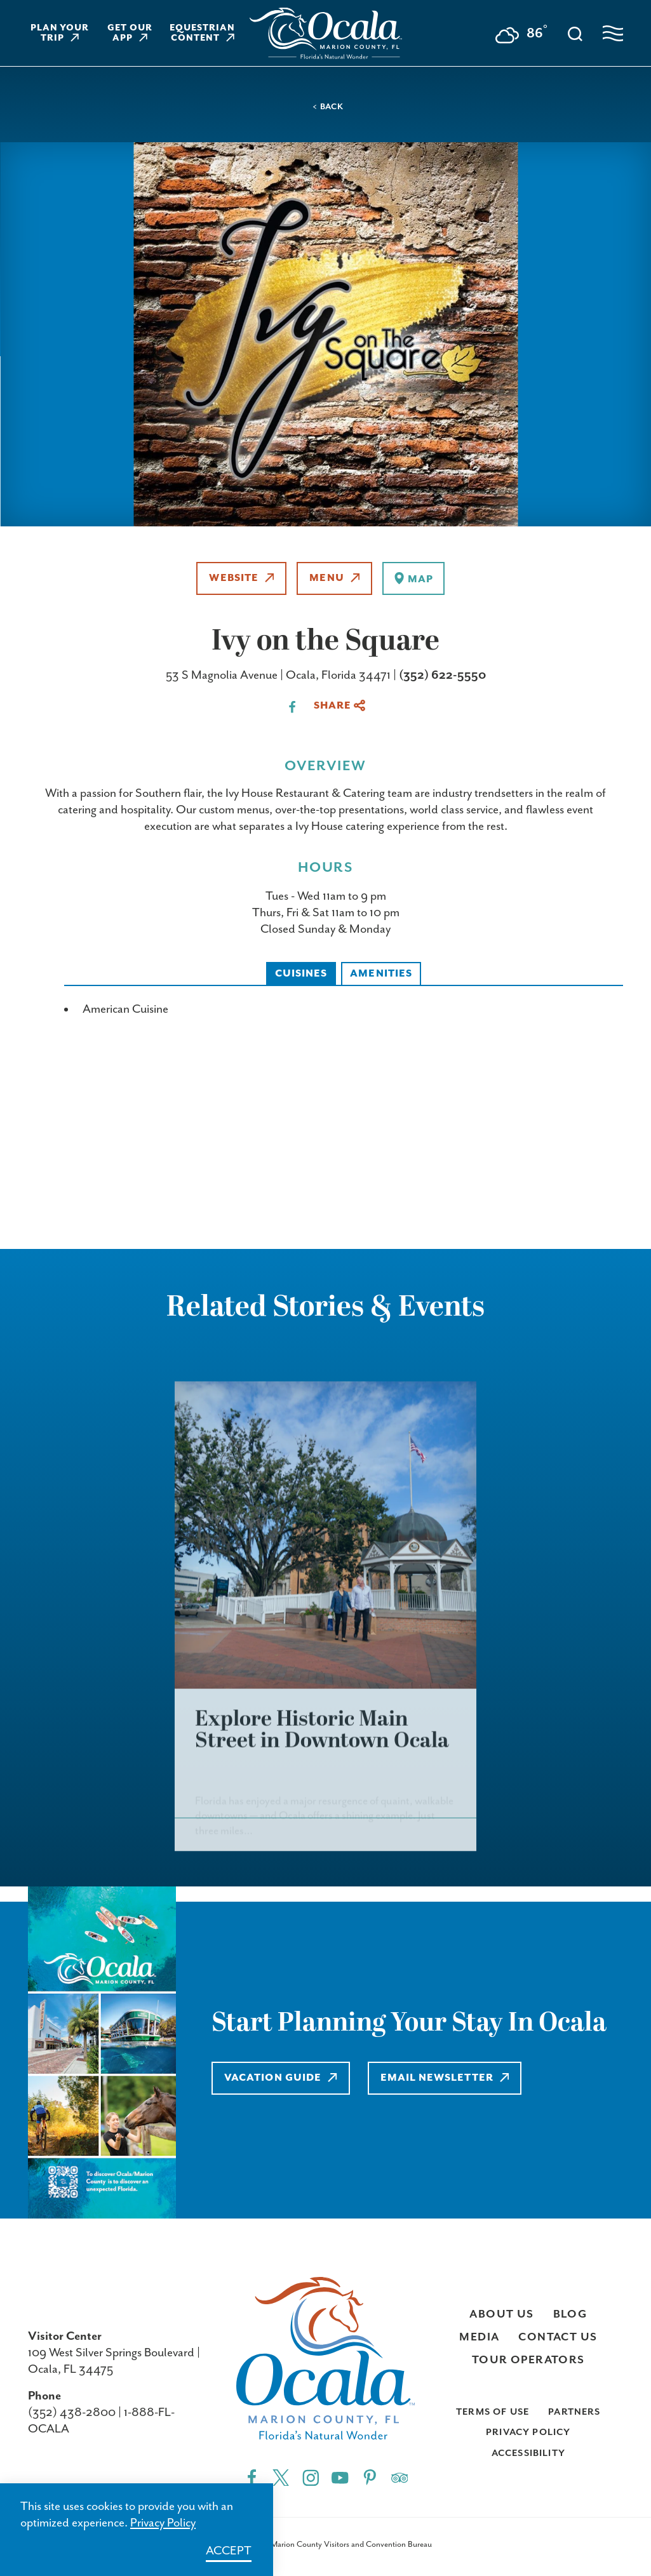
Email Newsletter (444, 2078)
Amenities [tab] (381, 974)
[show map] (413, 578)
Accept (229, 2551)
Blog (570, 2314)
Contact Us (557, 2337)
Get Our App (129, 33)
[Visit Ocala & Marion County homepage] (326, 33)
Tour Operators (528, 2360)
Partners (574, 2411)
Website (241, 578)
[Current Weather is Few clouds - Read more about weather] (521, 35)
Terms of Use (492, 2411)
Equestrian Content (202, 33)
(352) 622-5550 (442, 675)
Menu (334, 578)
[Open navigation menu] (613, 33)
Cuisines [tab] (301, 974)
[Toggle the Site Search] (575, 33)
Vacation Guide (280, 2078)
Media (479, 2337)
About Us (501, 2314)
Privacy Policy (528, 2432)
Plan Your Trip (60, 33)
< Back (328, 107)
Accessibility (528, 2453)
